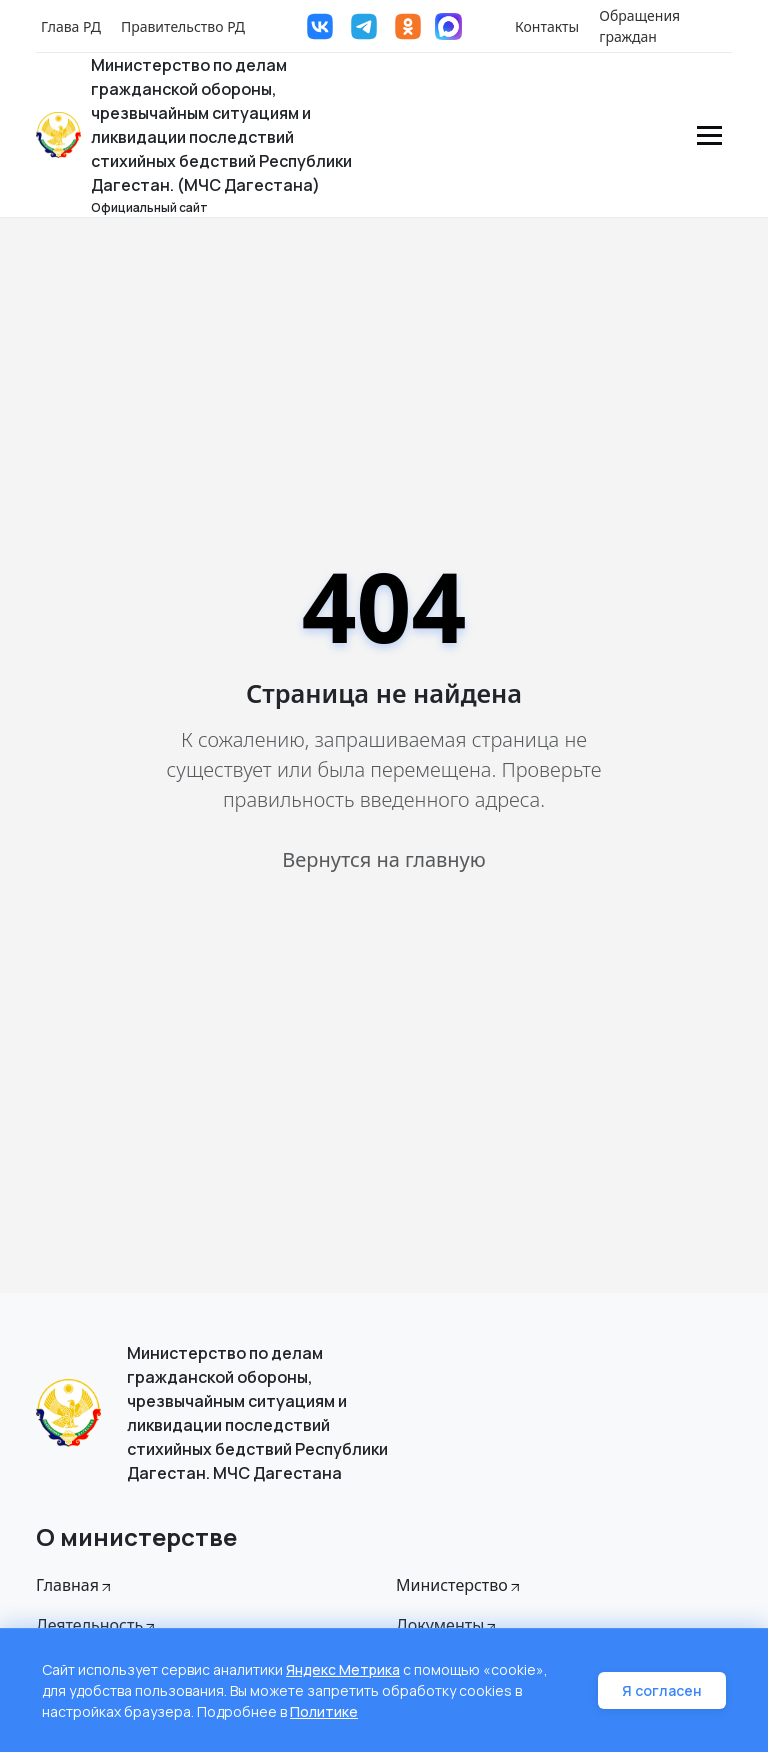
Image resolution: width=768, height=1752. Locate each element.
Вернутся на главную (383, 859)
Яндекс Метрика (343, 1669)
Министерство (459, 1585)
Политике (324, 1711)
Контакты (547, 26)
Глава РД (71, 26)
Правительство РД (183, 26)
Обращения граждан (639, 26)
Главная (75, 1585)
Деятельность (97, 1625)
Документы (447, 1625)
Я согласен (662, 1690)
